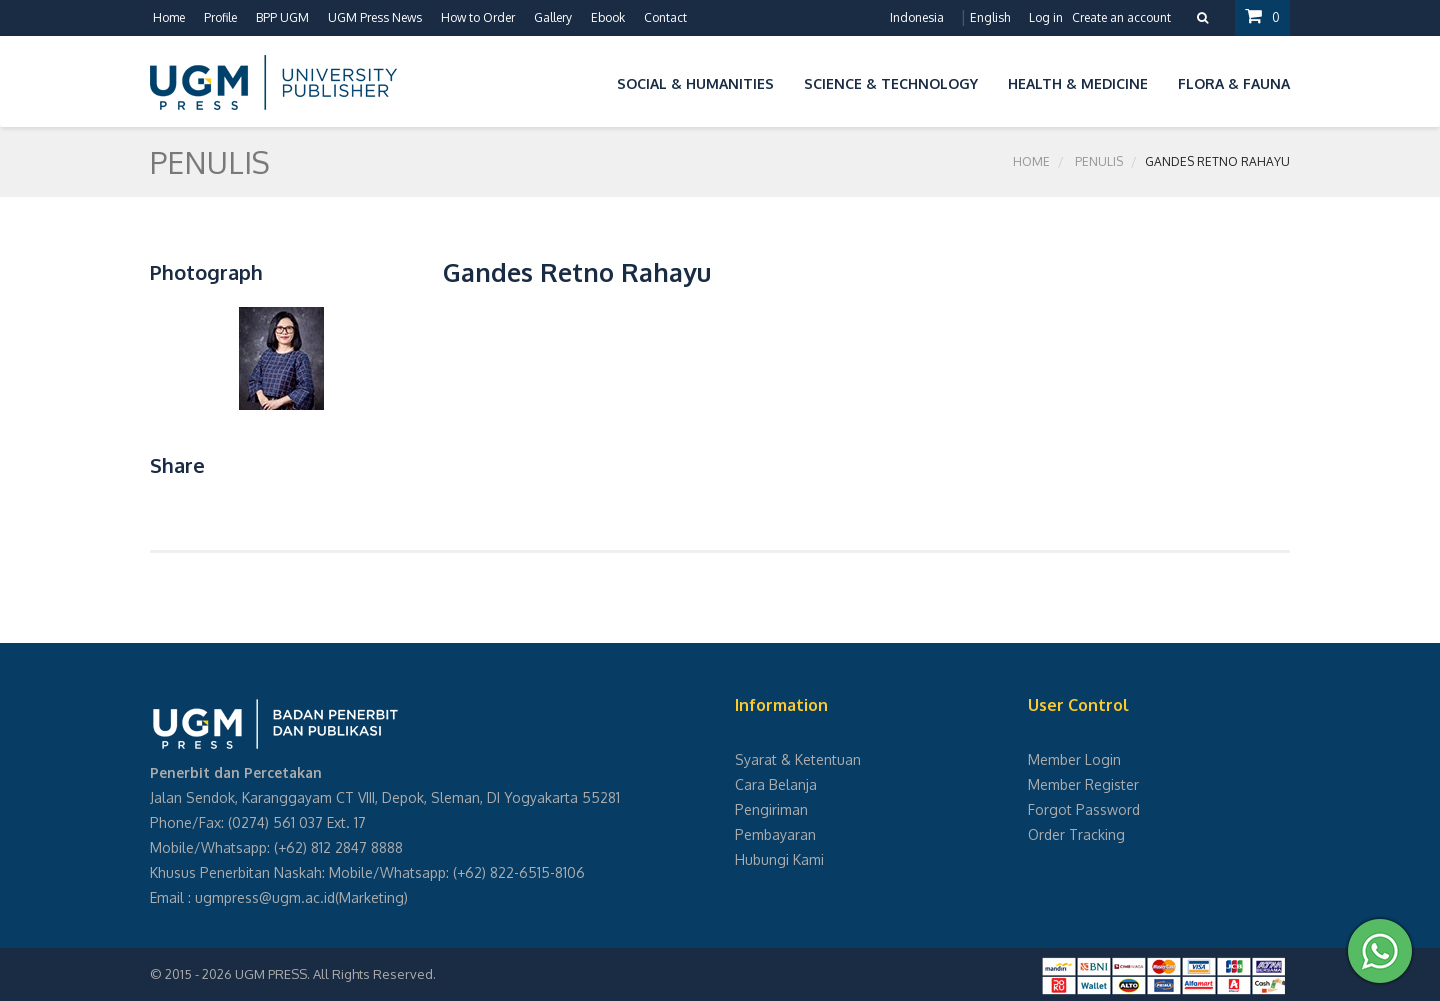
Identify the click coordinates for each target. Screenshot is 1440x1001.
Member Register (1083, 784)
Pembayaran (775, 834)
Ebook (608, 17)
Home (169, 17)
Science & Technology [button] (891, 83)
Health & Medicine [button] (1078, 83)
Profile (220, 17)
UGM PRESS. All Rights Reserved (334, 974)
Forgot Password (1084, 809)
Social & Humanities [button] (695, 83)
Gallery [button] (553, 17)
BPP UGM (282, 17)
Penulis (1099, 161)
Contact (665, 17)
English (990, 17)
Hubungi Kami (779, 859)
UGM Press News (375, 17)
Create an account (1121, 17)
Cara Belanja (776, 784)
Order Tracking (1076, 834)
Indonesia (917, 17)
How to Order (478, 17)
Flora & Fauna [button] (1234, 83)
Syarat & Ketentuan (798, 759)
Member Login (1074, 759)
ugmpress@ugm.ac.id (265, 897)
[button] (587, 80)
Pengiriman (771, 809)
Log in (1046, 17)
